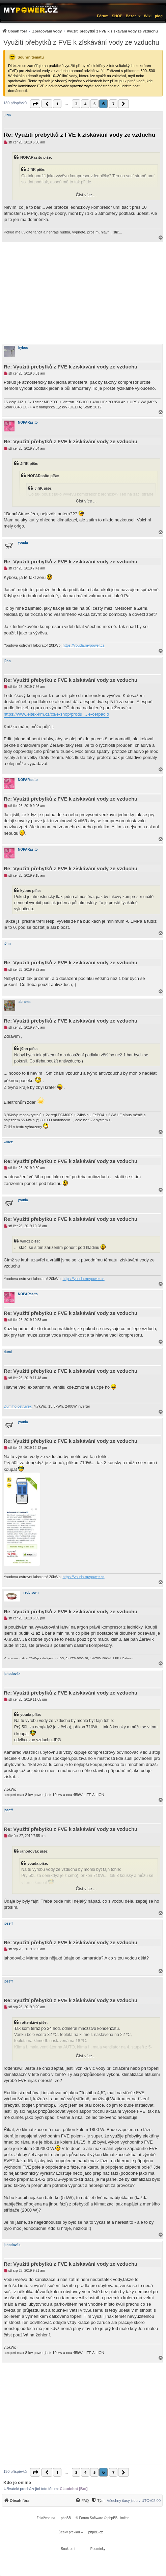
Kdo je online (17, 2482)
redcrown (30, 1592)
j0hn (7, 661)
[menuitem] (80, 31)
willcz (8, 1142)
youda (23, 542)
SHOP (117, 16)
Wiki (148, 16)
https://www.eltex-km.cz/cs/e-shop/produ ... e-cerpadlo (56, 714)
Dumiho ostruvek (18, 1406)
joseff (8, 1810)
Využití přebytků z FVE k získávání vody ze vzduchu (81, 42)
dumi (8, 1352)
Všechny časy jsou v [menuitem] (134, 2501)
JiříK (7, 115)
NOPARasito (28, 422)
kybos (23, 348)
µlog (159, 16)
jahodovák (12, 1674)
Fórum (102, 16)
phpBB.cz (95, 2532)
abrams (25, 1002)
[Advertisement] (83, 293)
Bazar (131, 16)
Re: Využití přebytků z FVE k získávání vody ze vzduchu (79, 135)
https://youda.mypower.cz (83, 645)
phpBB (66, 2518)
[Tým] (97, 2500)
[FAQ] (82, 2500)
